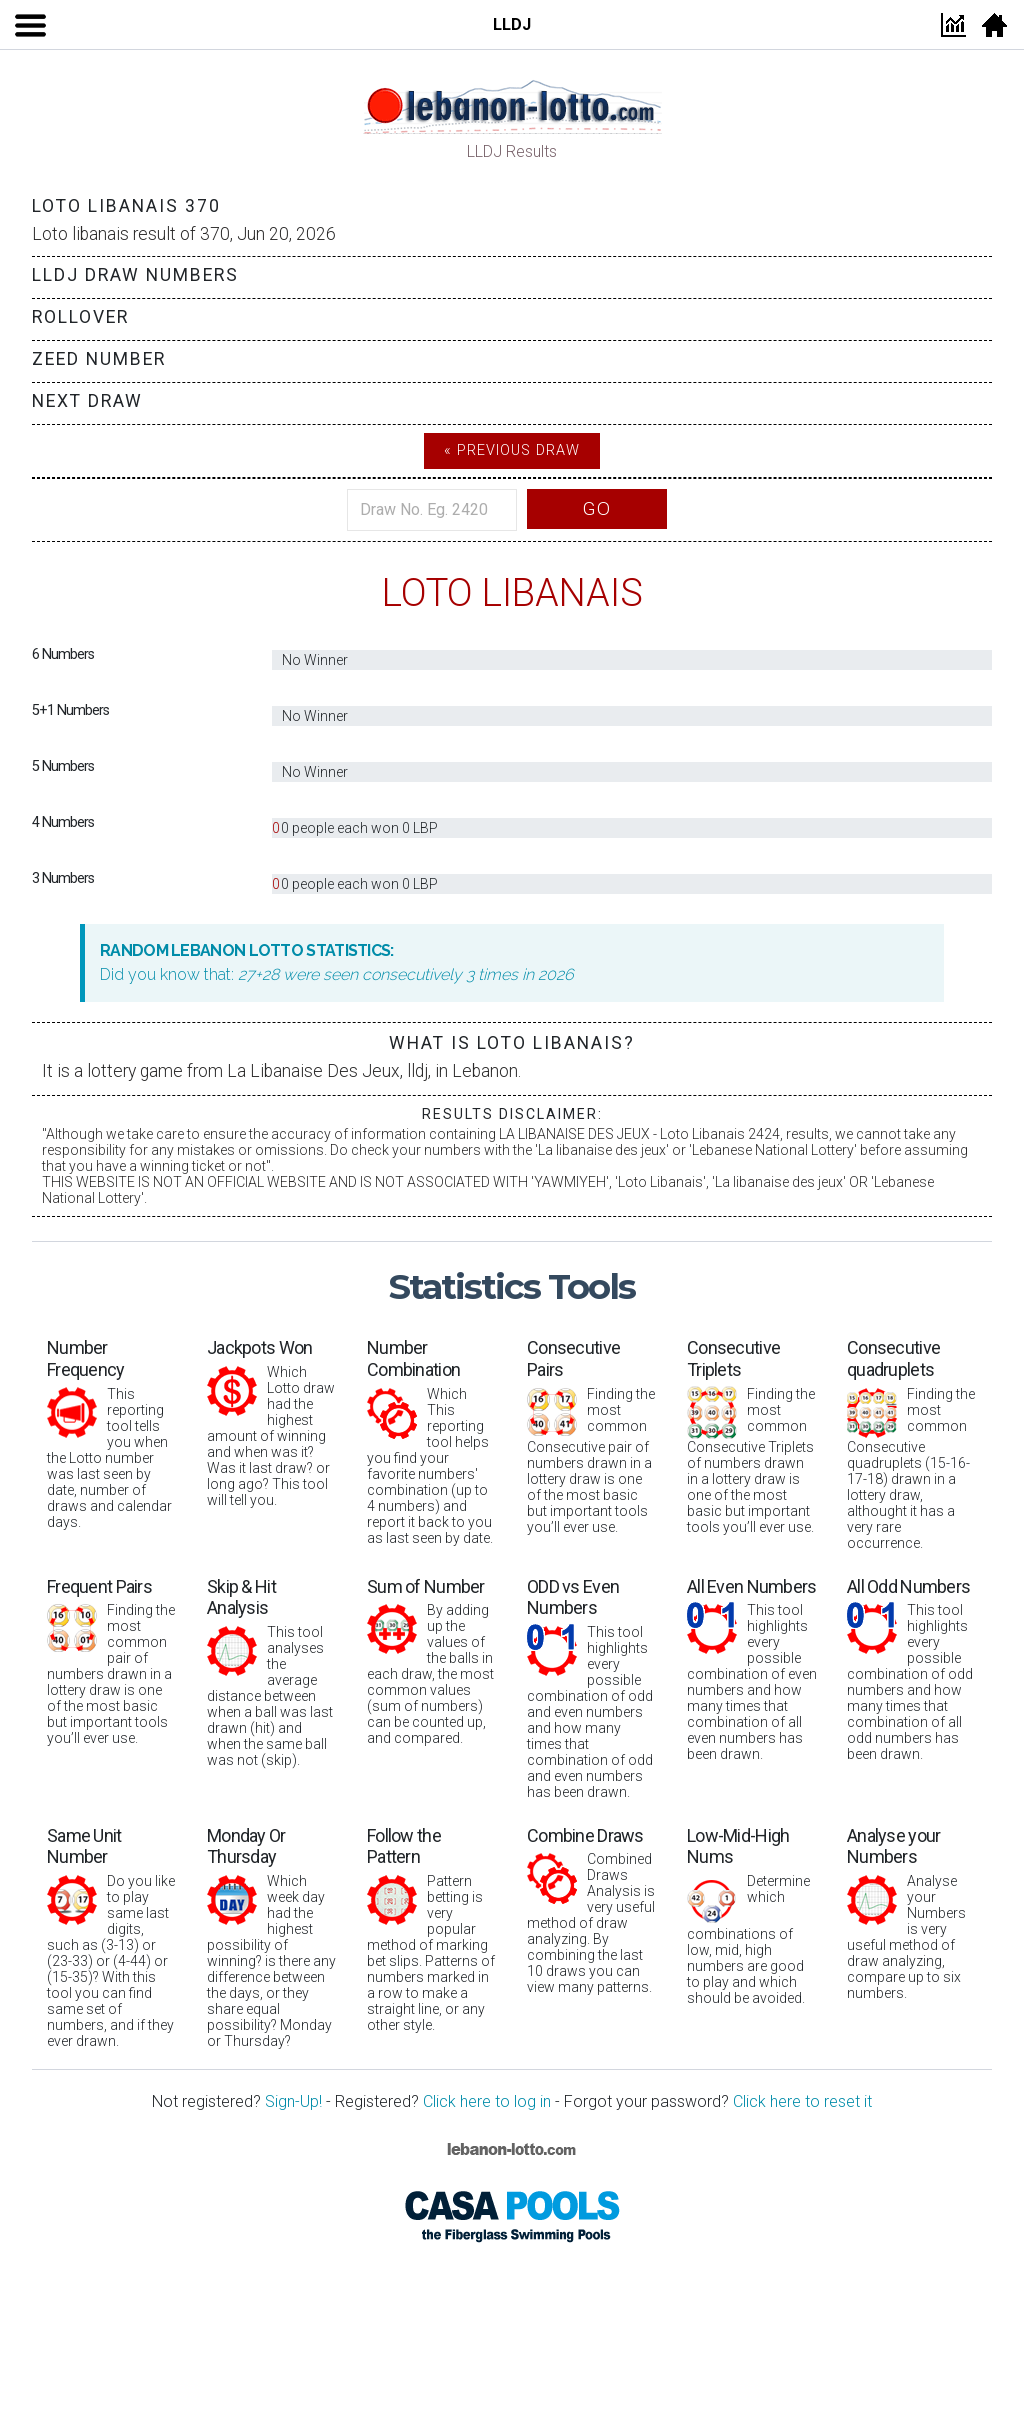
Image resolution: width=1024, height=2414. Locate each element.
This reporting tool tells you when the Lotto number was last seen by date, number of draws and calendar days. (112, 1433)
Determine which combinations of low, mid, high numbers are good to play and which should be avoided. (752, 1915)
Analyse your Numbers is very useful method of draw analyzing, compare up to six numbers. (912, 1913)
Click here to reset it (802, 2101)
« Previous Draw (512, 450)
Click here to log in (487, 2101)
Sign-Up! (293, 2101)
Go (597, 508)
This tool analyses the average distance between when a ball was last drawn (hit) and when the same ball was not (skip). (272, 1672)
